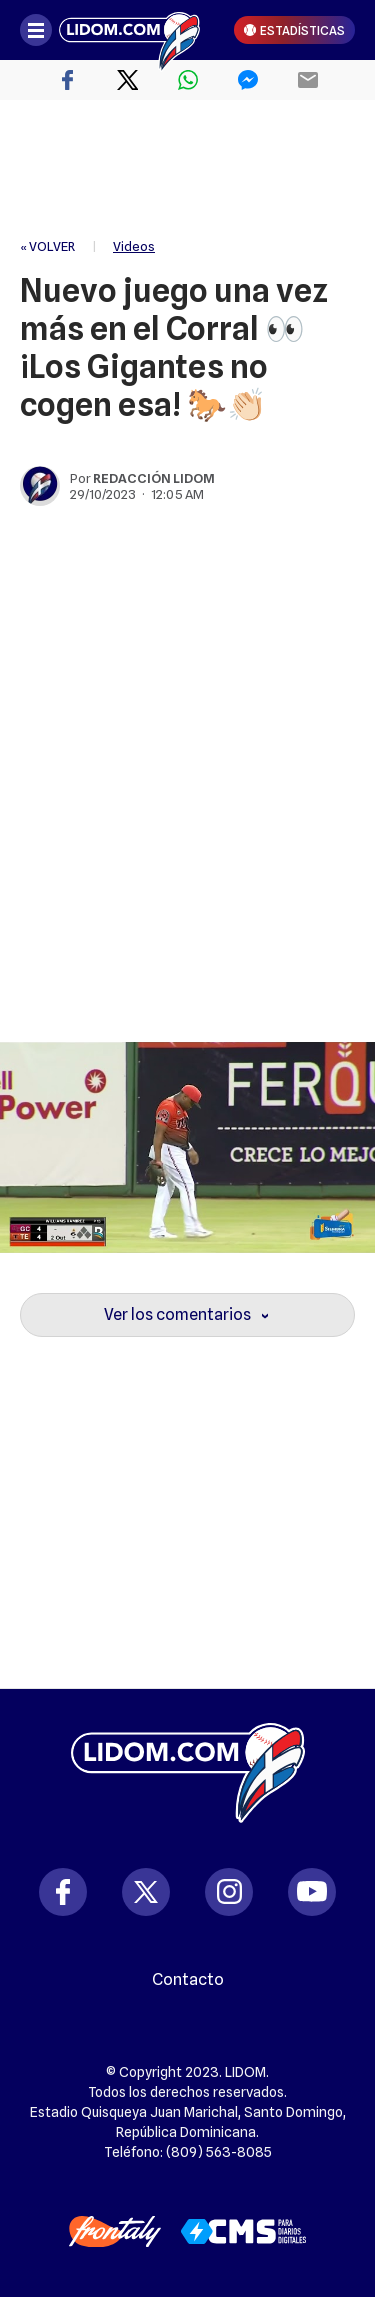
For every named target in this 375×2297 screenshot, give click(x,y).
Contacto (188, 1980)
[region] (188, 170)
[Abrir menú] (36, 30)
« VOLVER (47, 246)
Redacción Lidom (154, 478)
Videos (134, 246)
